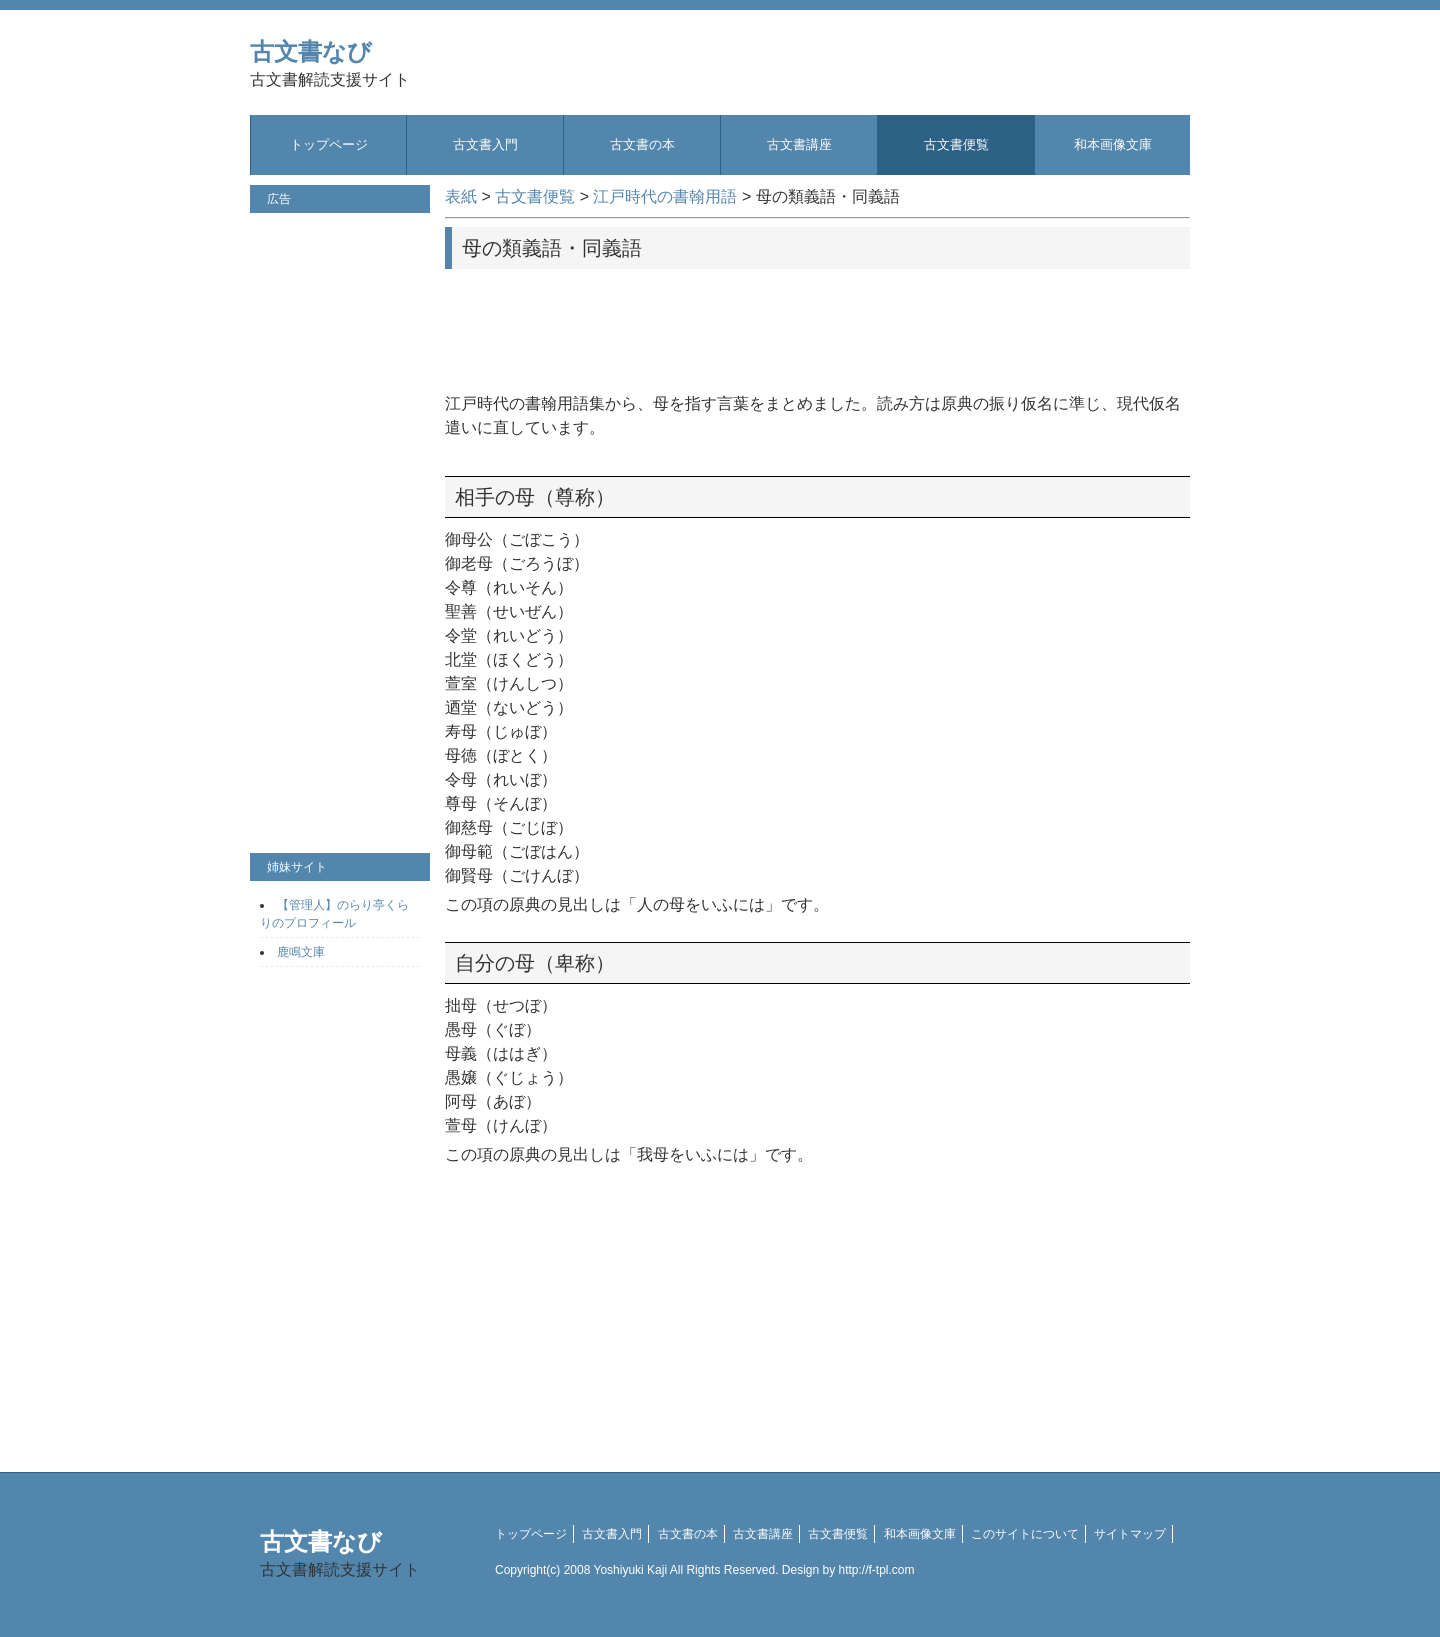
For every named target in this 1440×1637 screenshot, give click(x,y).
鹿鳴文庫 (301, 952)
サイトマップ (1130, 1534)
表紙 (461, 196)
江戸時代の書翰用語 (665, 196)
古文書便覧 (956, 144)
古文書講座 (799, 144)
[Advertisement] (818, 324)
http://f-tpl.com (877, 1570)
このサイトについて (1025, 1534)
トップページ (329, 144)
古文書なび (330, 63)
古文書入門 (485, 144)
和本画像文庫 (1113, 144)
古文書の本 (642, 144)
